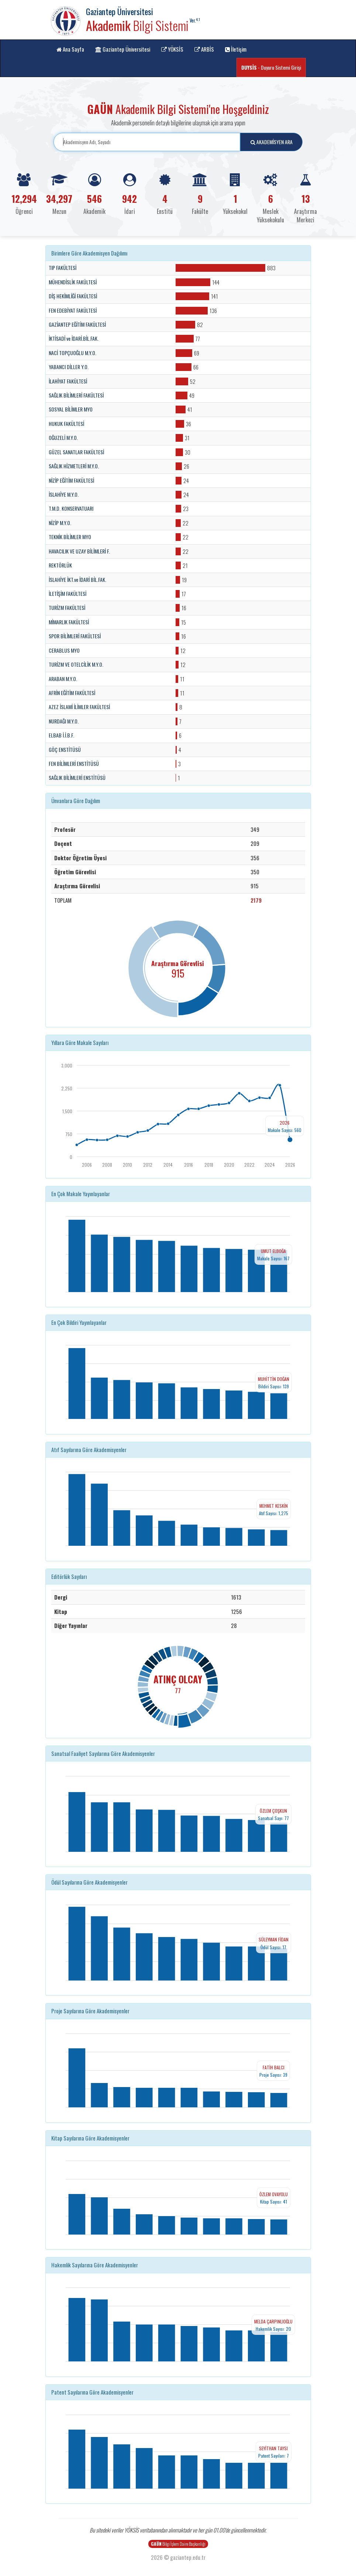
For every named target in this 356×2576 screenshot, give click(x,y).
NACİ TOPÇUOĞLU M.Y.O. (72, 353)
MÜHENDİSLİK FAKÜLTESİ (73, 282)
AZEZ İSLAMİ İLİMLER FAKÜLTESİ (79, 707)
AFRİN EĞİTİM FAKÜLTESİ (72, 693)
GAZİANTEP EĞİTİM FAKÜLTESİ (77, 324)
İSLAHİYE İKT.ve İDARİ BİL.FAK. (77, 579)
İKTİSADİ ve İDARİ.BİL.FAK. (73, 338)
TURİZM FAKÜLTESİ (67, 607)
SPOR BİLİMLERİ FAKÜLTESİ (75, 636)
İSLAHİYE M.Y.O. (64, 494)
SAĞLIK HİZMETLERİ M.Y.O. (74, 466)
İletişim (235, 49)
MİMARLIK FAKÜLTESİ (69, 622)
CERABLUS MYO (64, 650)
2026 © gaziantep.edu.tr (178, 2557)
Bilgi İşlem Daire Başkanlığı (178, 2544)
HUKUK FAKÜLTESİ (66, 423)
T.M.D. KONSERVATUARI (71, 508)
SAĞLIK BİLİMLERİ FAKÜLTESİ (76, 395)
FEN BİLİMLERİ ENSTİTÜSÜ (74, 763)
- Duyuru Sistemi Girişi (271, 67)
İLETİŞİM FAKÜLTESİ (67, 593)
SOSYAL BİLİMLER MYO (71, 409)
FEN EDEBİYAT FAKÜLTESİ (73, 310)
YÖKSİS (172, 49)
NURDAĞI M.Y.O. (64, 721)
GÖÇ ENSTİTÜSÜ (65, 749)
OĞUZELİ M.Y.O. (63, 437)
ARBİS (204, 49)
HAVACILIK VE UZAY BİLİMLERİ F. (79, 551)
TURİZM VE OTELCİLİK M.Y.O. (76, 664)
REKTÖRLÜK (60, 565)
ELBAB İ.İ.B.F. (61, 735)
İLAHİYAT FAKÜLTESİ (68, 381)
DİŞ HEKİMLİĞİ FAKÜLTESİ (73, 296)
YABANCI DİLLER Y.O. (69, 367)
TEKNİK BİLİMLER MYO (70, 537)
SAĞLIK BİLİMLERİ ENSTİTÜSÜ (77, 777)
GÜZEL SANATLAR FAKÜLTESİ (76, 452)
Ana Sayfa (70, 49)
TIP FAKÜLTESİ (62, 267)
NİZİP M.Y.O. (60, 523)
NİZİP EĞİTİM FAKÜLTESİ (71, 480)
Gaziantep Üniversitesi (122, 49)
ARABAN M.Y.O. (63, 679)
